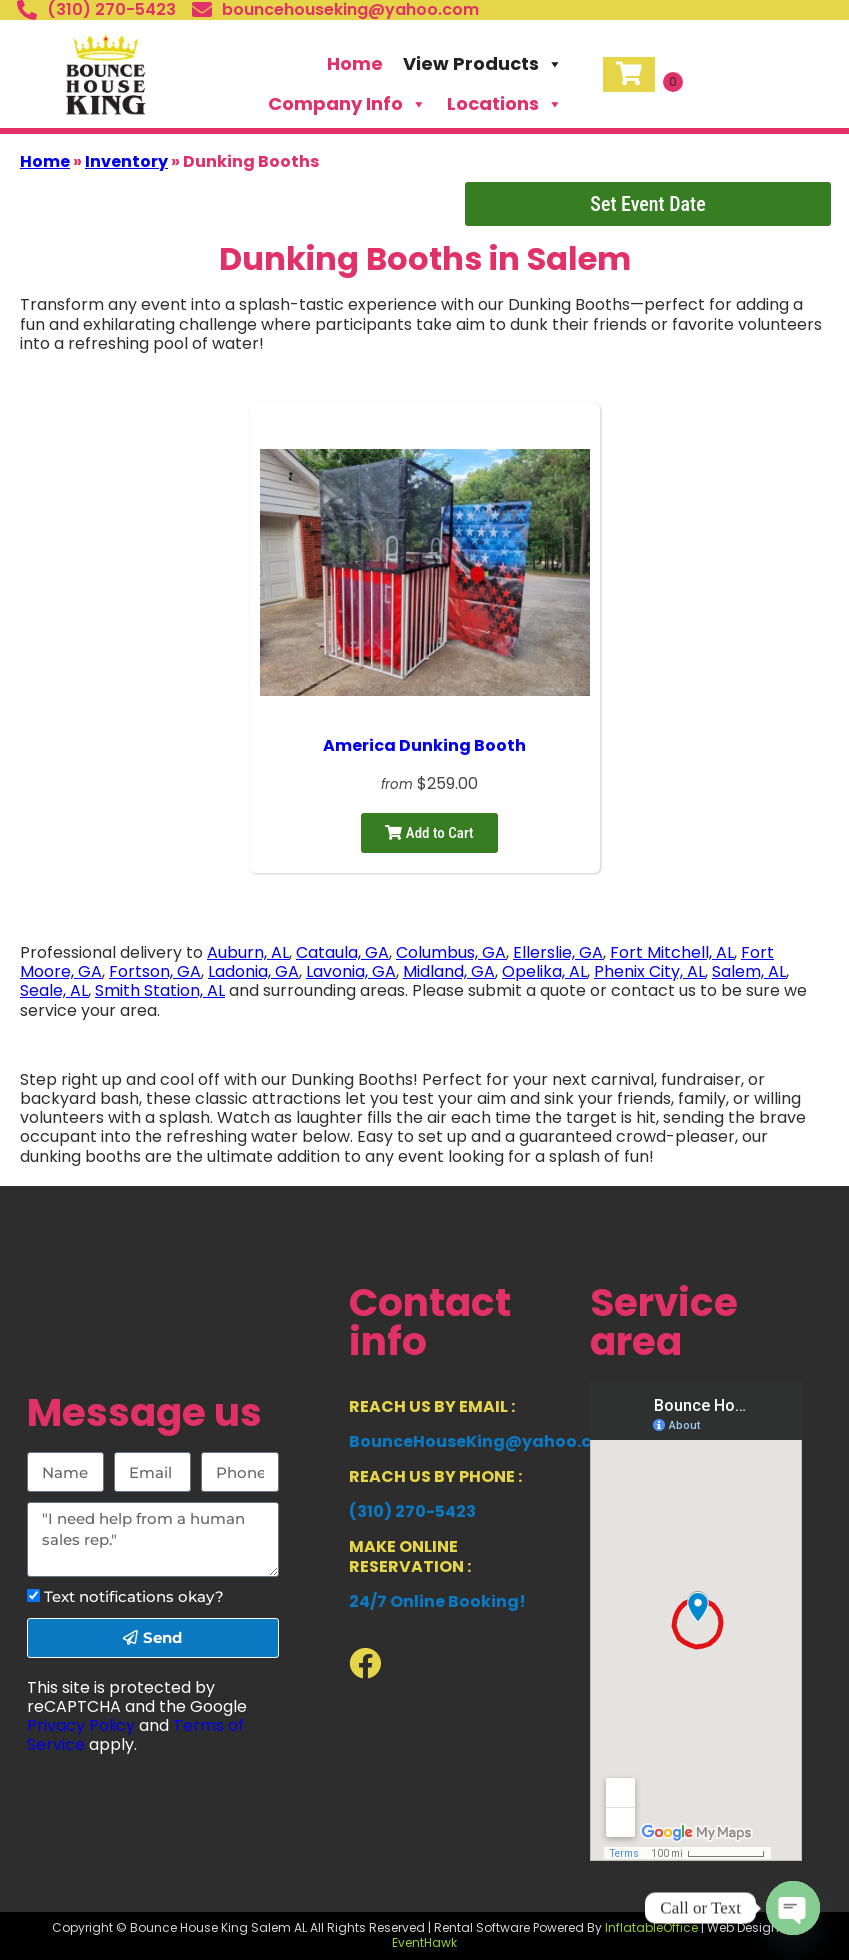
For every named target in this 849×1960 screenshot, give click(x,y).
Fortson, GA (155, 971)
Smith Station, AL (160, 990)
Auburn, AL (248, 952)
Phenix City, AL (649, 971)
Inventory (126, 161)
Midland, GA (449, 971)
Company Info (347, 104)
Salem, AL (749, 971)
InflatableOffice (651, 1927)
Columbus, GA (451, 952)
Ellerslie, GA (558, 952)
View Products (483, 64)
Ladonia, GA (253, 971)
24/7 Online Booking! (437, 1601)
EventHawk (424, 1942)
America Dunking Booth (424, 745)
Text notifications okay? (134, 1596)
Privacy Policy (81, 1725)
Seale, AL (54, 990)
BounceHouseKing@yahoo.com (484, 1441)
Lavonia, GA (351, 971)
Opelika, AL (544, 971)
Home (355, 63)
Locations (505, 104)
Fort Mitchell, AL (672, 952)
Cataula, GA (342, 952)
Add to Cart (429, 833)
